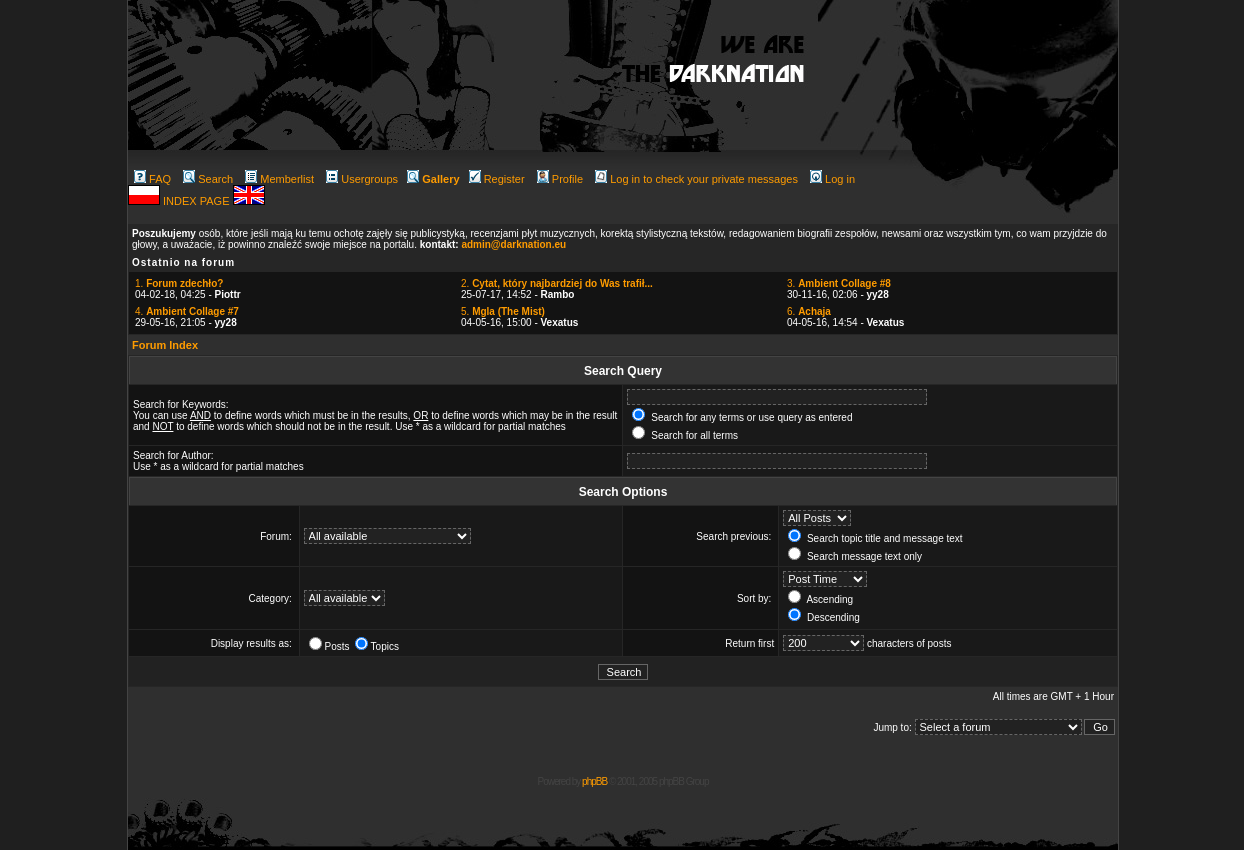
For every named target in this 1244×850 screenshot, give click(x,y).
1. (179, 283)
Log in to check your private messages (696, 179)
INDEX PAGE (197, 201)
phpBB (594, 781)
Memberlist (279, 179)
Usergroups (362, 179)
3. (839, 283)
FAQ (152, 179)
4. (187, 311)
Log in (832, 179)
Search (208, 179)
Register (497, 179)
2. (557, 283)
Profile (560, 179)
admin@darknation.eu (513, 244)
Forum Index (165, 345)
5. (503, 311)
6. (809, 311)
